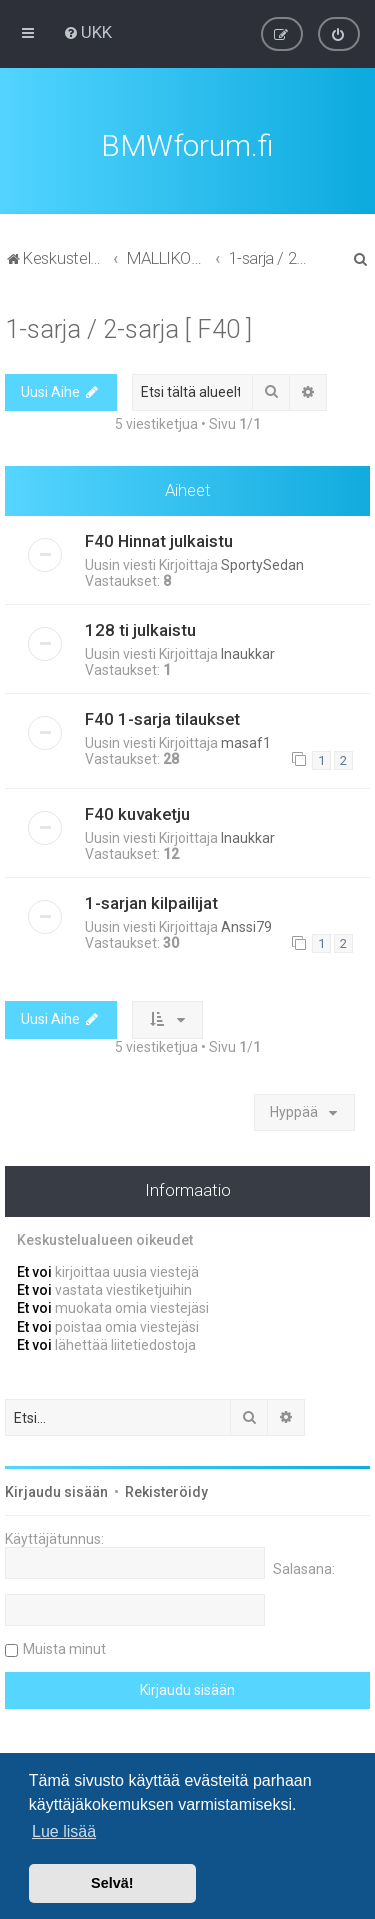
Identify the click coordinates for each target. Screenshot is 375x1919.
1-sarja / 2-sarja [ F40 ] (128, 326)
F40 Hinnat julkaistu (159, 538)
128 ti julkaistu (140, 627)
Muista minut (64, 1646)
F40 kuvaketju (137, 811)
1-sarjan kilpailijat (151, 900)
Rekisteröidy (166, 1489)
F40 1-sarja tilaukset (162, 716)
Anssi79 (246, 924)
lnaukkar (248, 651)
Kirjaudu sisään (56, 1489)
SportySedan (262, 562)
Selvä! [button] (112, 1883)
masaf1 (246, 740)
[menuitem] (87, 32)
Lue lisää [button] (64, 1831)
